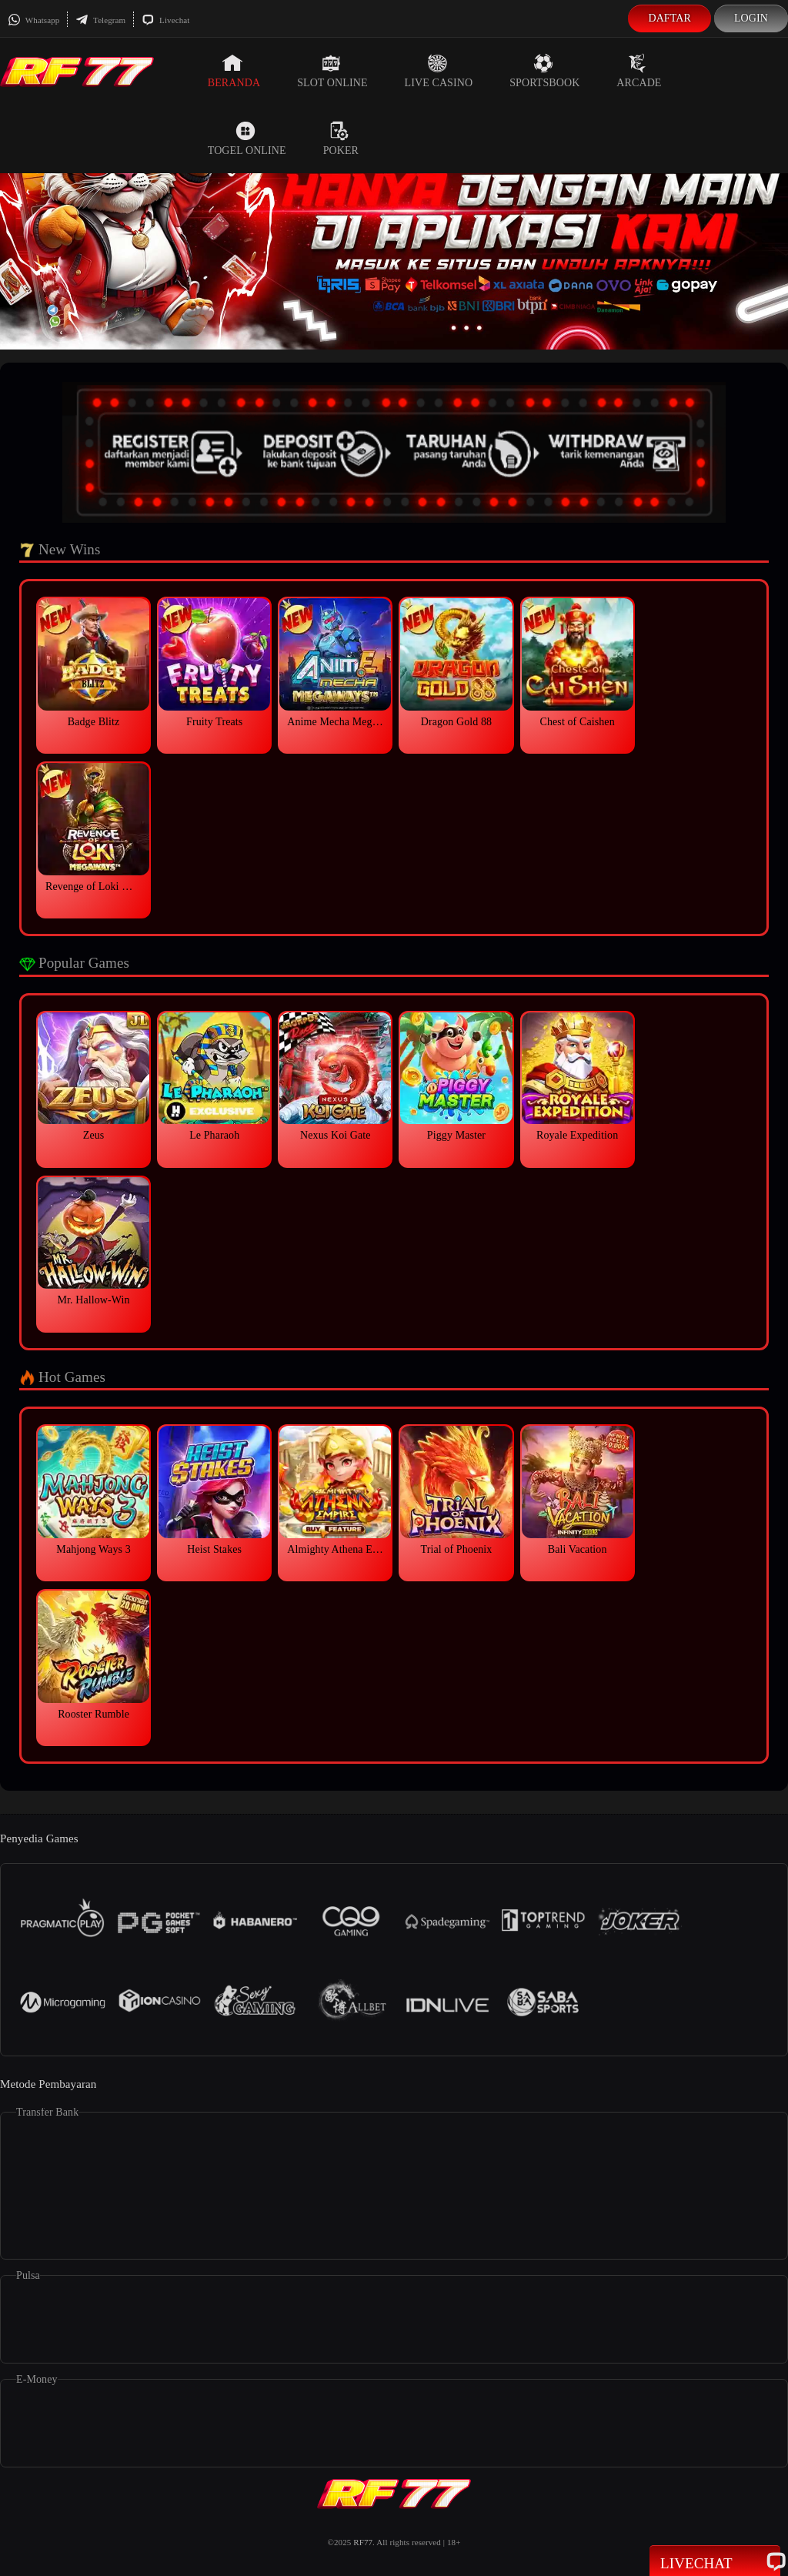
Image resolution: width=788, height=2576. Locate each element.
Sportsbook (544, 71)
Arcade (638, 71)
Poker (341, 138)
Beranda (234, 71)
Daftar (669, 18)
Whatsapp (33, 20)
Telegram (100, 20)
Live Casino (439, 71)
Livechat (165, 20)
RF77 (362, 2542)
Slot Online (332, 71)
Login (751, 18)
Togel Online (247, 138)
